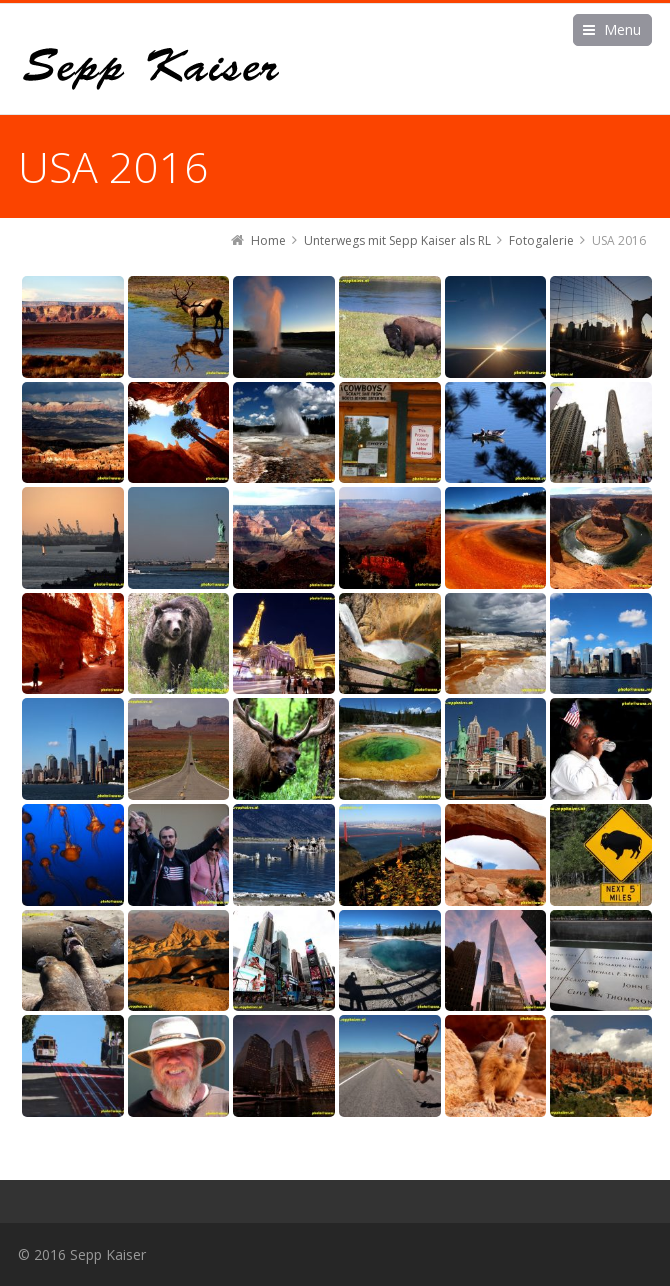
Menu (622, 29)
